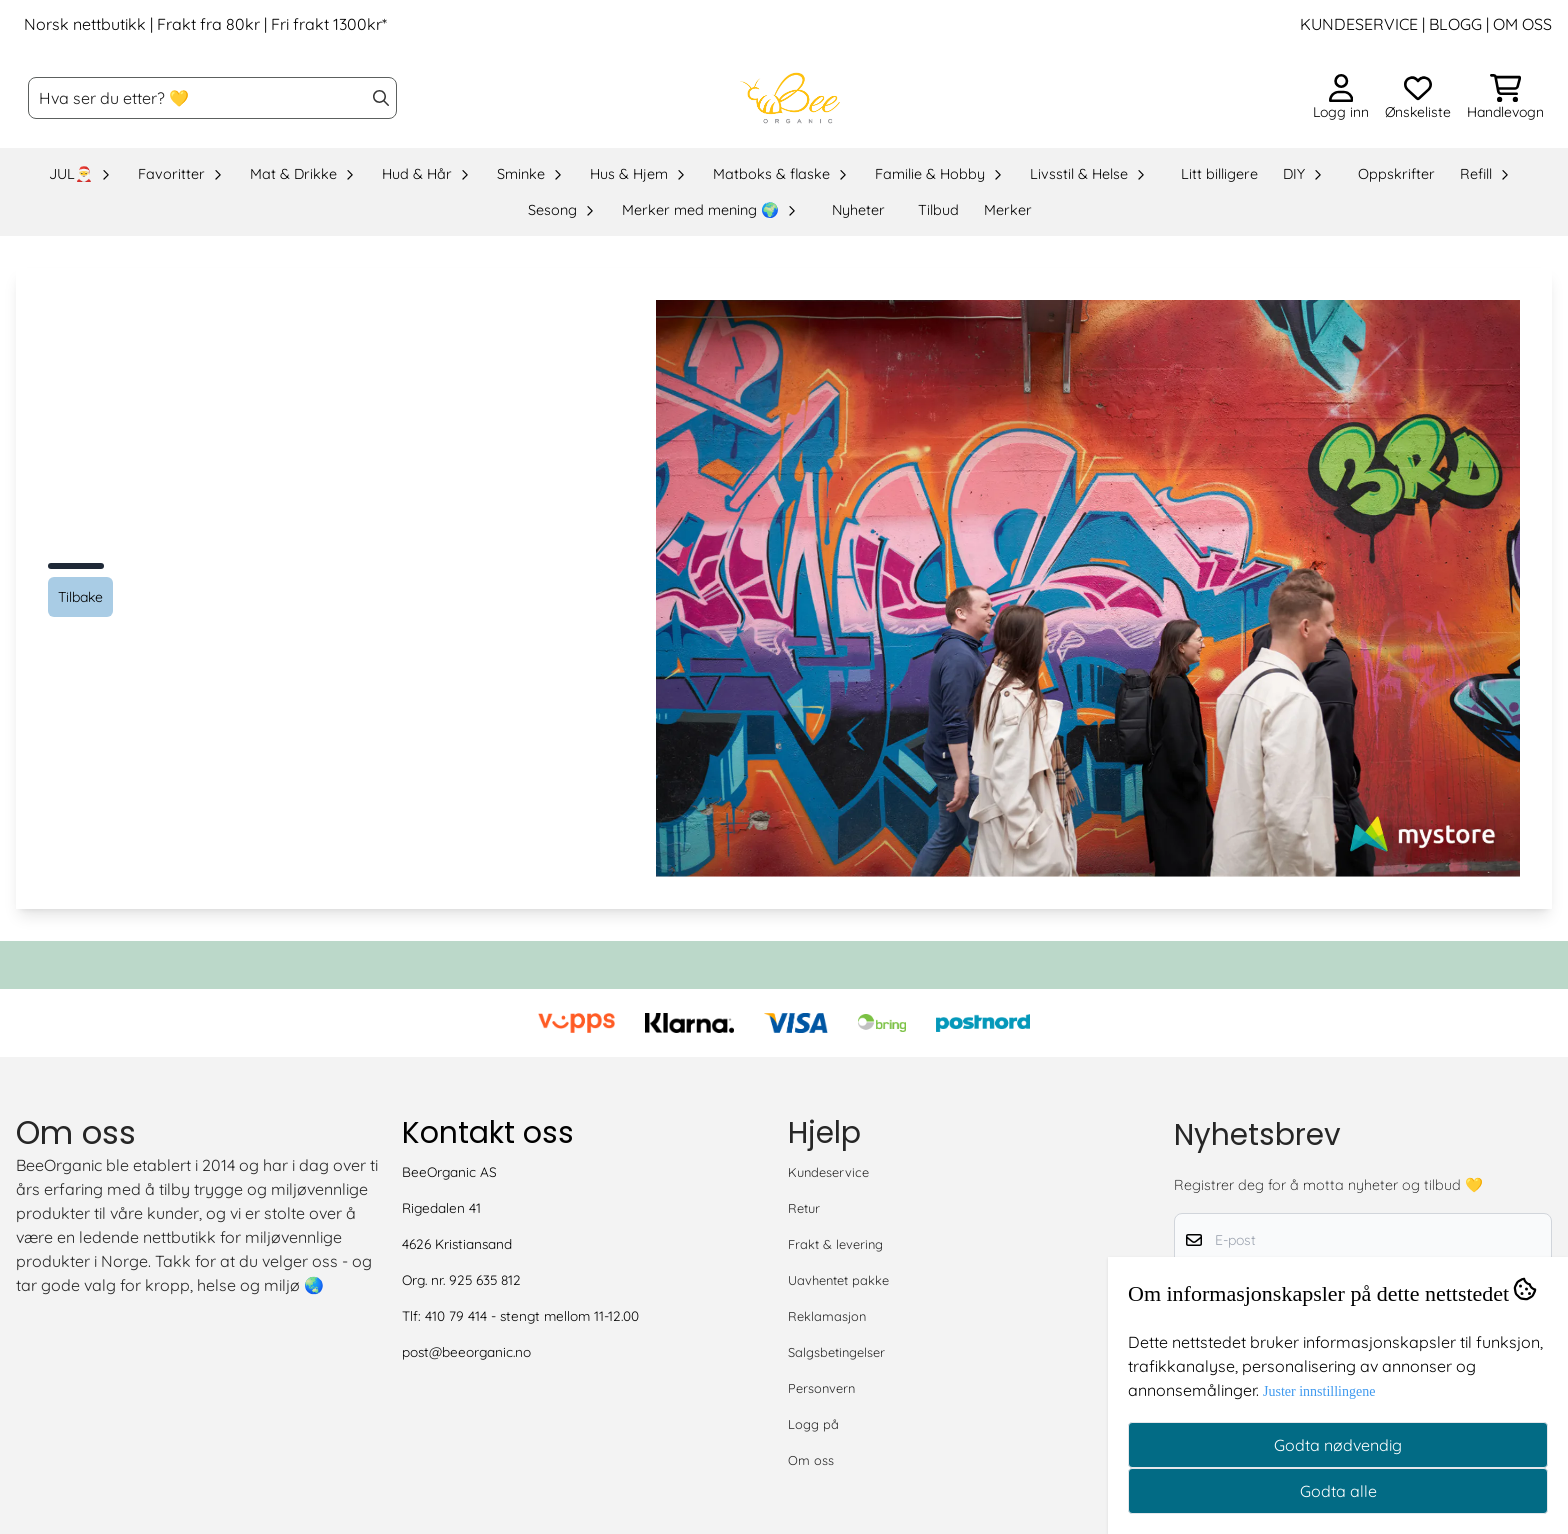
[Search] (381, 98)
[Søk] (212, 98)
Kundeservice (828, 1172)
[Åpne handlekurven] (1505, 98)
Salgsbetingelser (836, 1352)
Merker (1008, 210)
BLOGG (1453, 24)
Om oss (811, 1460)
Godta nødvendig (1338, 1445)
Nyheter (858, 210)
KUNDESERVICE (1359, 24)
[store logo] (790, 98)
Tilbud (938, 210)
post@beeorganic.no (466, 1351)
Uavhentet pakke (838, 1280)
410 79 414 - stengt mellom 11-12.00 (532, 1315)
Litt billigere (1219, 174)
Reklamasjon (827, 1316)
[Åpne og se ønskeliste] (1418, 98)
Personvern (821, 1388)
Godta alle (1338, 1491)
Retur (804, 1208)
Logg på (813, 1424)
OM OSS (1522, 24)
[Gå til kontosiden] (1341, 98)
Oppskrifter (1396, 174)
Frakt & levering (835, 1244)
